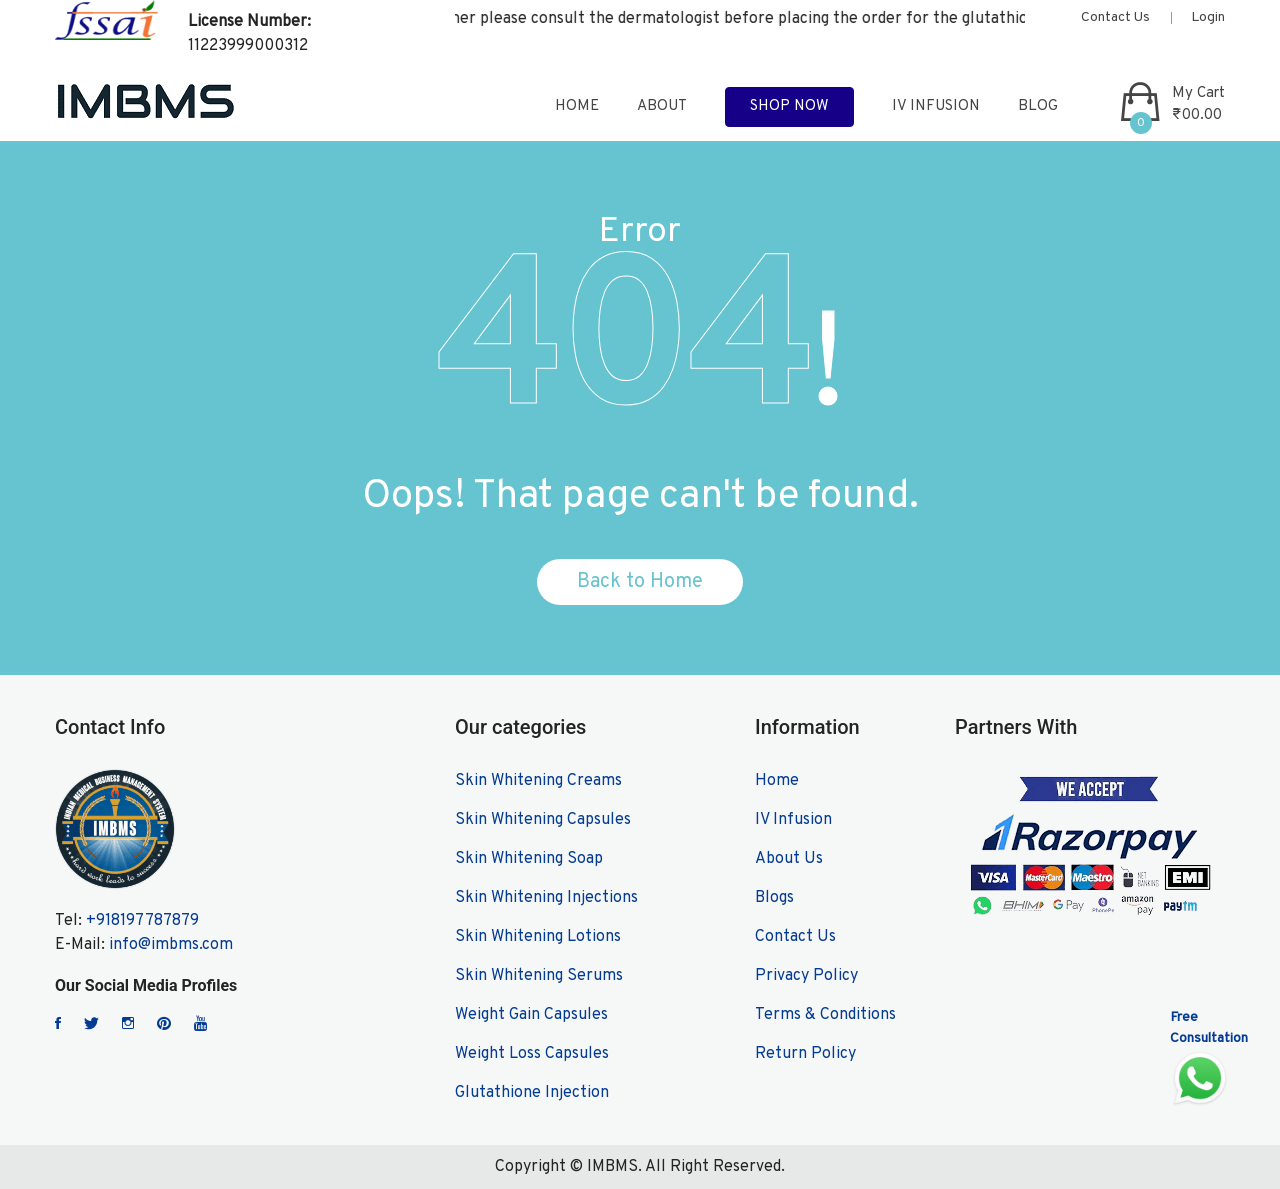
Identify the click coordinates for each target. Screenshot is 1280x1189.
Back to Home (640, 582)
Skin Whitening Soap (529, 859)
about (662, 106)
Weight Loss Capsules (532, 1054)
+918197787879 (142, 921)
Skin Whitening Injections (546, 898)
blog (1038, 106)
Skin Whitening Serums (539, 976)
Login (1208, 17)
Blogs (774, 898)
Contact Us (1115, 17)
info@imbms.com (171, 945)
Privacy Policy (806, 976)
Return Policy (805, 1054)
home (577, 106)
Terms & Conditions (825, 1015)
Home (777, 781)
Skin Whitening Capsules (543, 820)
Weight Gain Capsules (531, 1015)
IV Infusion (936, 106)
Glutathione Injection (532, 1093)
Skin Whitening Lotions (538, 937)
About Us (789, 859)
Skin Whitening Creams (538, 781)
